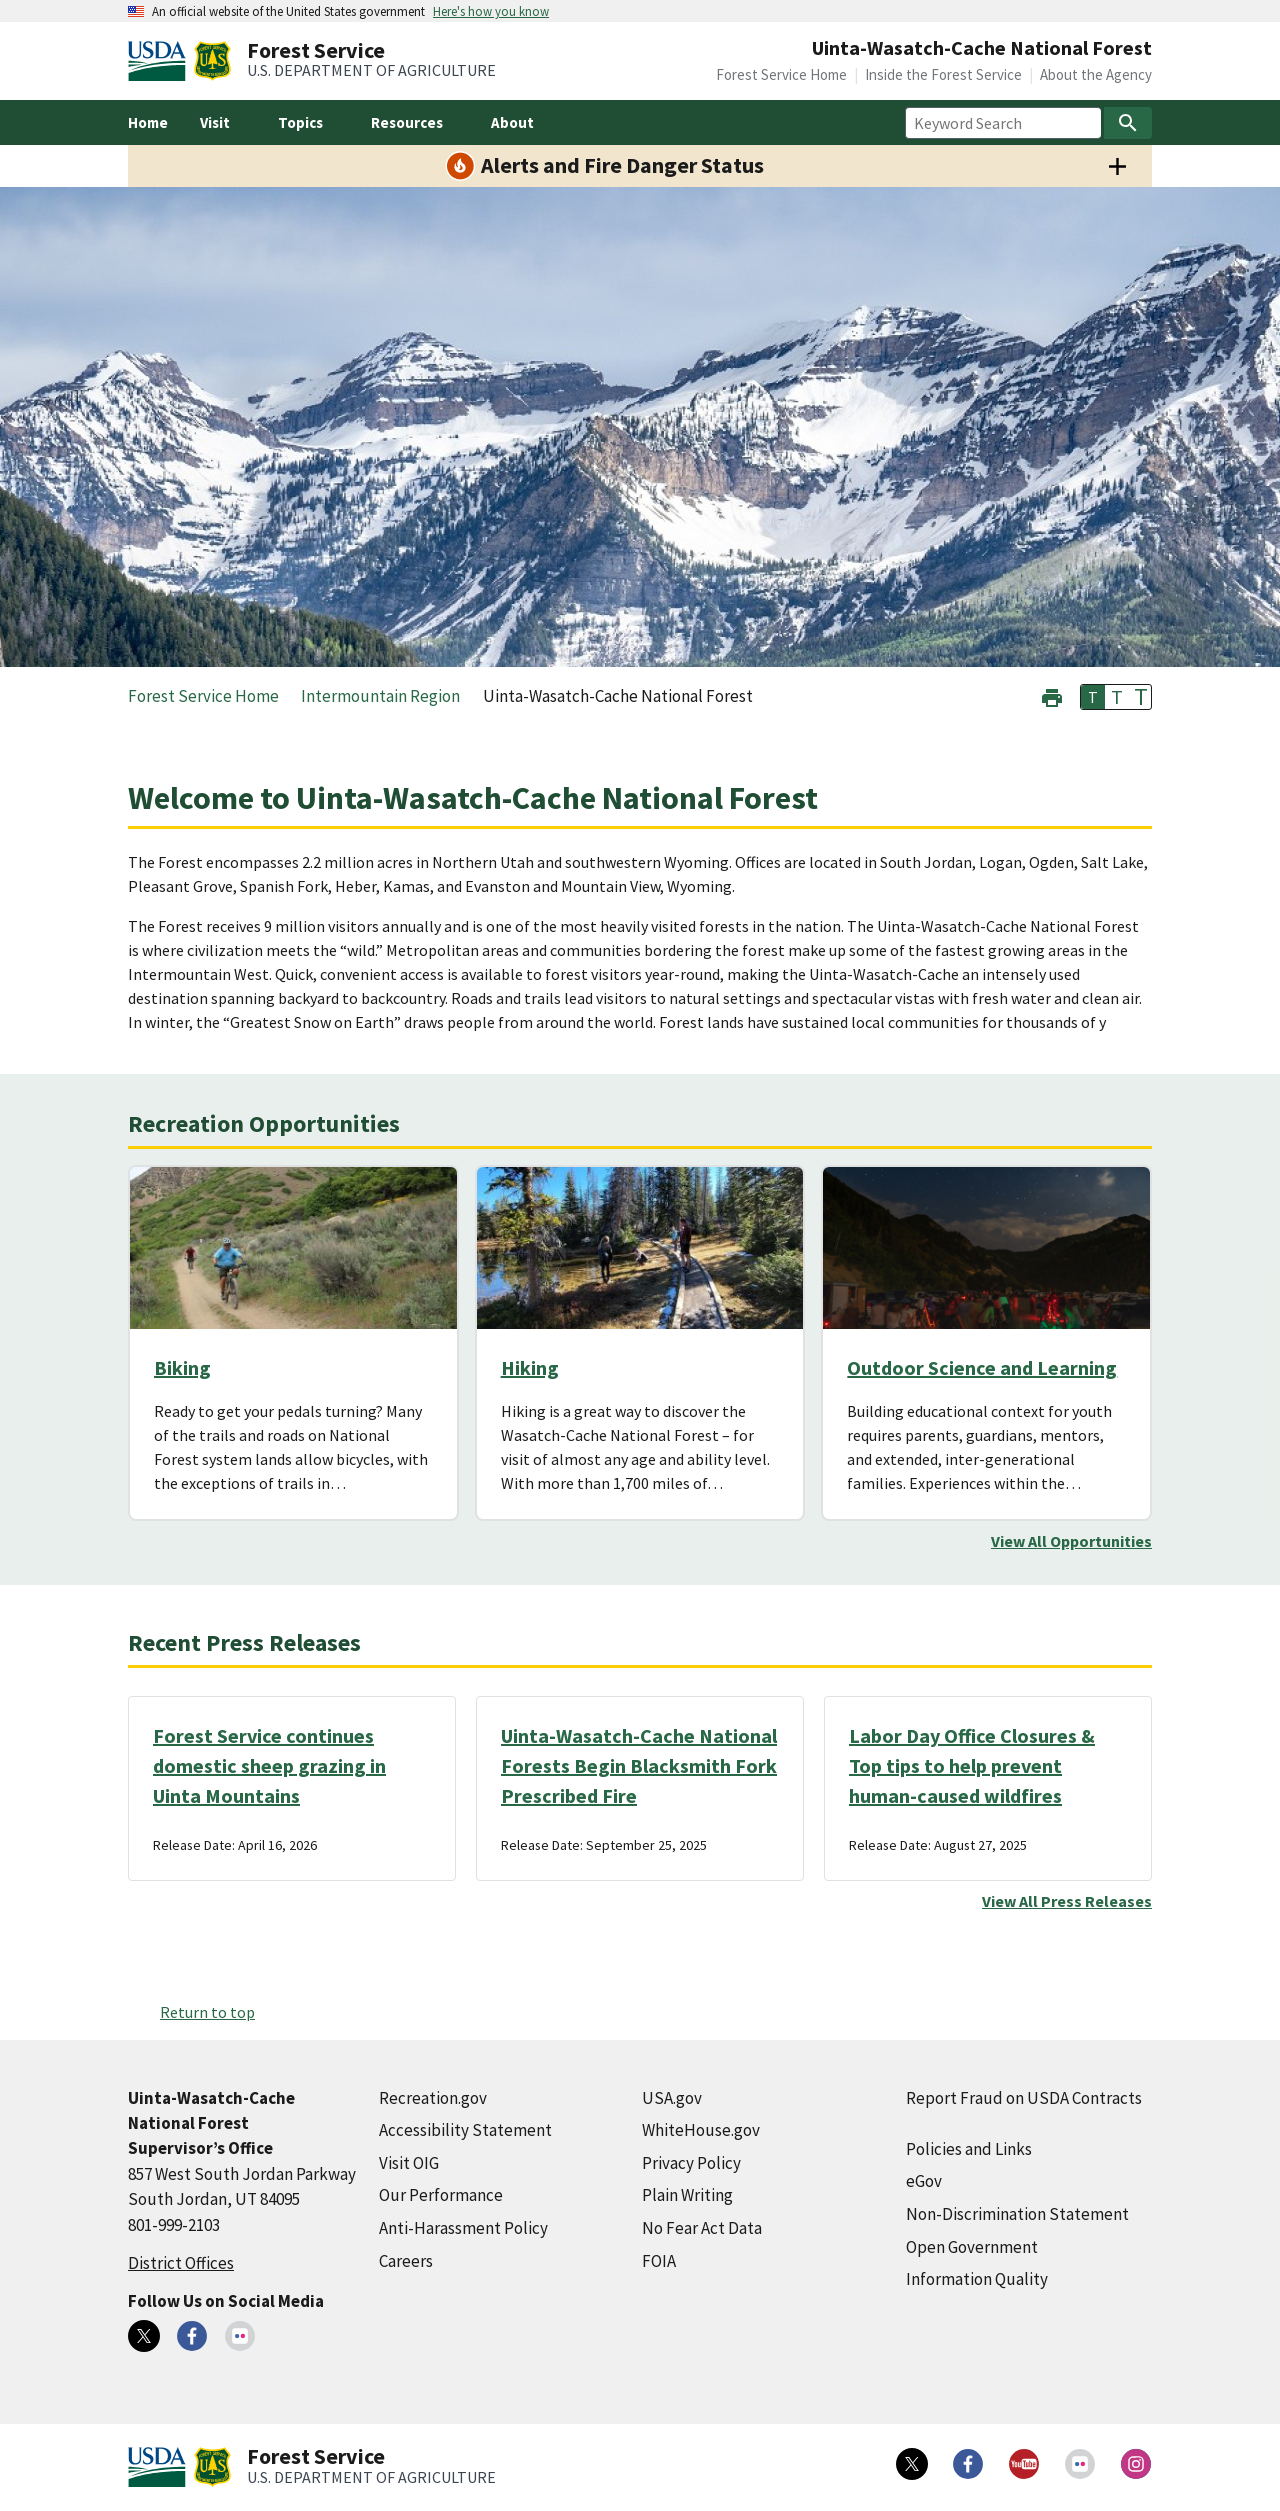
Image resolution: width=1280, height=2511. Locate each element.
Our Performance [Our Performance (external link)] (441, 2195)
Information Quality (977, 2279)
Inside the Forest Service (943, 74)
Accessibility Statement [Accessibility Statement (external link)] (465, 2130)
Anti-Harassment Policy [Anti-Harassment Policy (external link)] (463, 2228)
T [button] (1093, 697)
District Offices (181, 2263)
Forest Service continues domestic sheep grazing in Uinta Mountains (269, 1765)
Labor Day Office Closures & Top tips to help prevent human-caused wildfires (972, 1765)
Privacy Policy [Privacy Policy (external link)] (691, 2163)
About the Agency (1096, 74)
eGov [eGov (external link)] (924, 2181)
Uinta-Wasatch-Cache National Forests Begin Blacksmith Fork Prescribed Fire (639, 1765)
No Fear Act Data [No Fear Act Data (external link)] (702, 2228)
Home (148, 122)
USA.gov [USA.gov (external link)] (672, 2098)
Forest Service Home (781, 74)
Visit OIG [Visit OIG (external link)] (409, 2163)
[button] (1052, 695)
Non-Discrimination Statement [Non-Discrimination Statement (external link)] (1017, 2214)
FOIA (659, 2261)
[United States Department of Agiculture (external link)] (161, 61)
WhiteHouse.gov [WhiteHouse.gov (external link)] (701, 2130)
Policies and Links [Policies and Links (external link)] (969, 2149)
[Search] (1128, 123)
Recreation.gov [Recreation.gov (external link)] (433, 2098)
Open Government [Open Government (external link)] (972, 2247)
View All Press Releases (1067, 1901)
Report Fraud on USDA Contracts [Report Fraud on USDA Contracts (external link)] (1024, 2098)
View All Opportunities (1071, 1541)
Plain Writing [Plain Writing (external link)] (687, 2195)
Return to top (207, 2012)
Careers (406, 2261)
